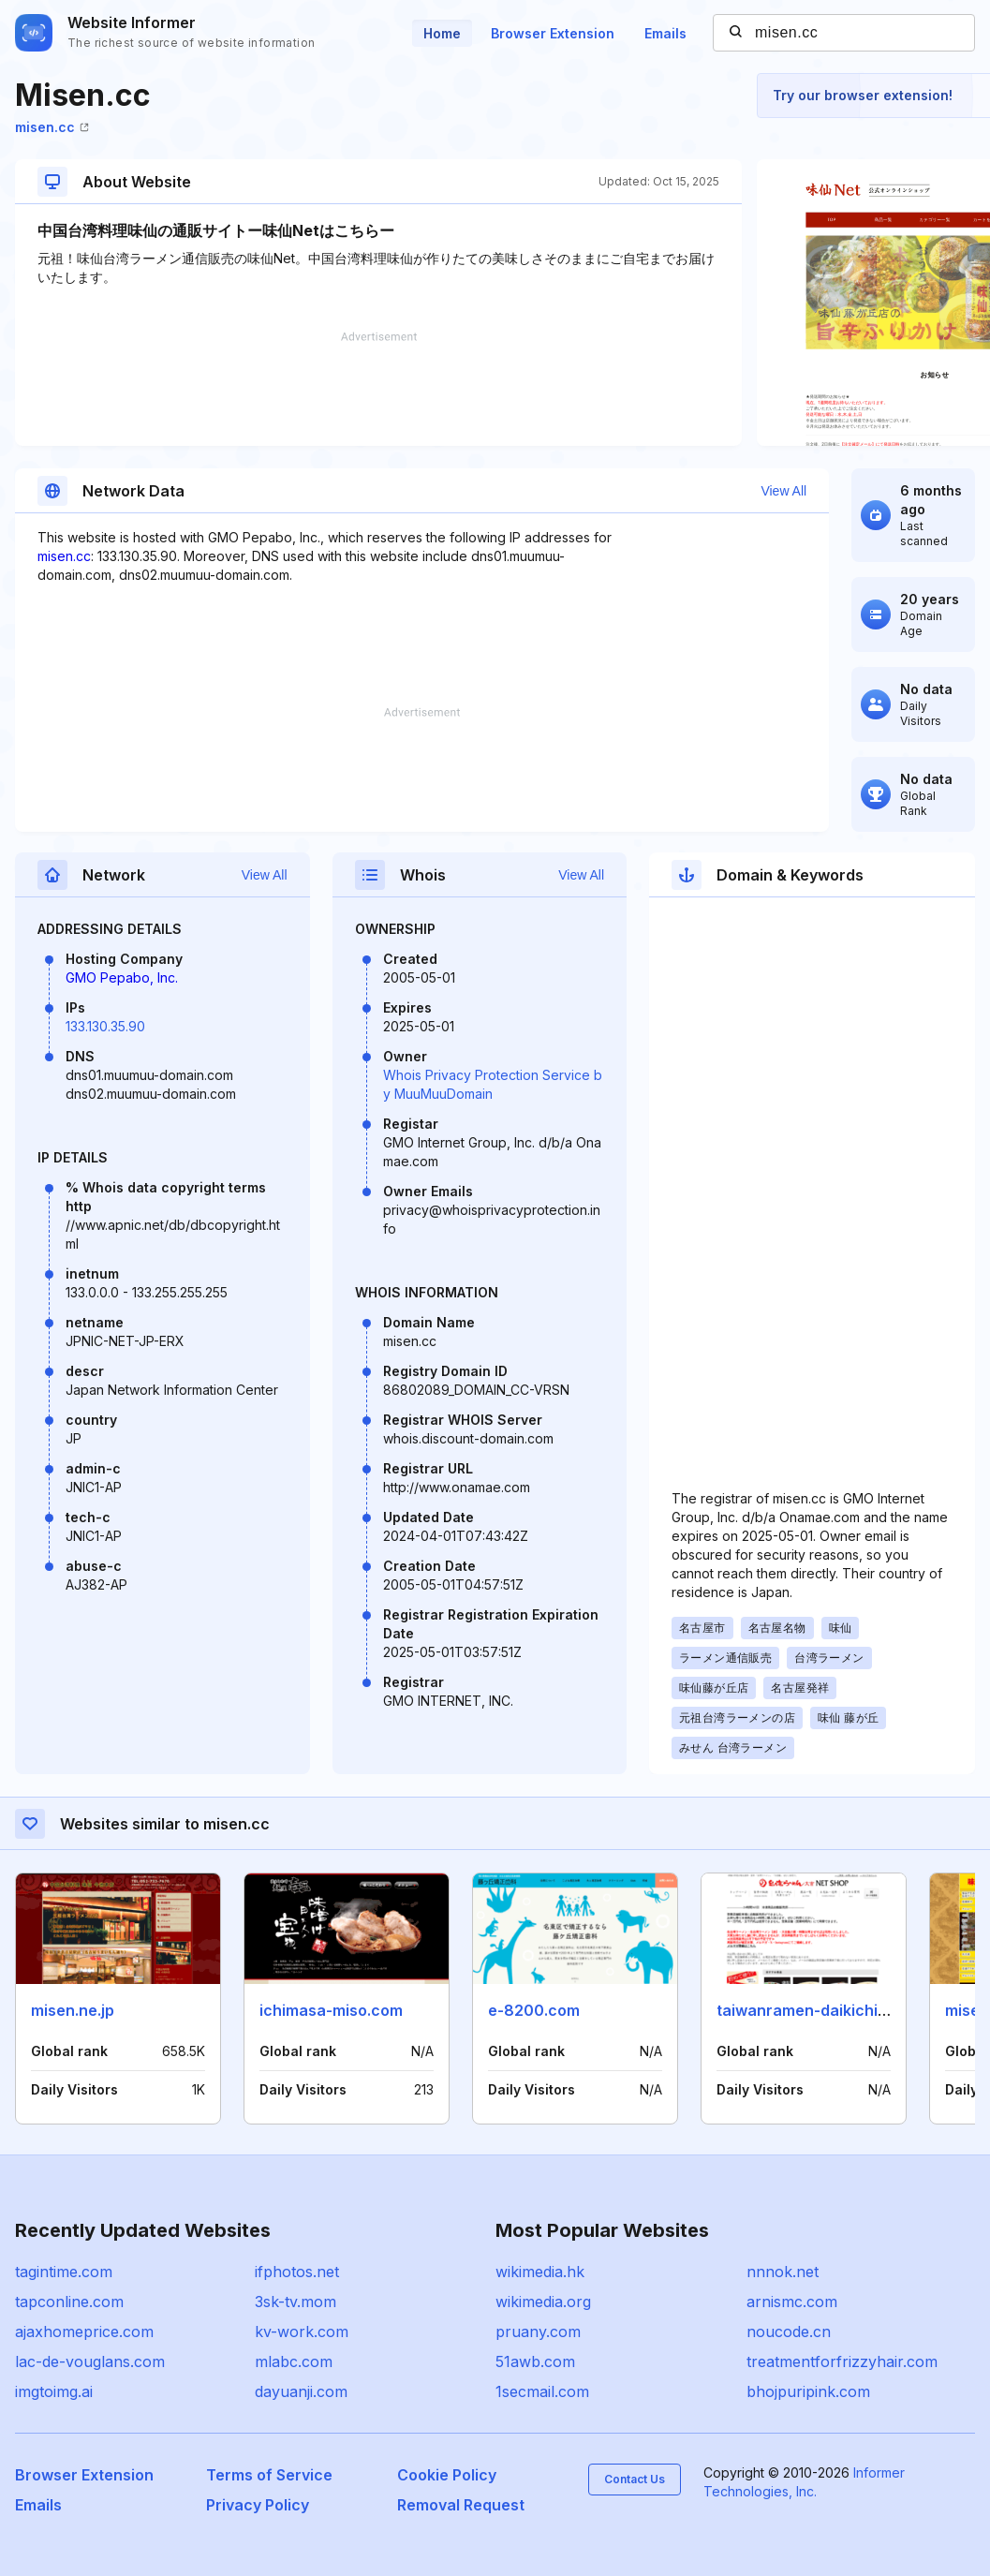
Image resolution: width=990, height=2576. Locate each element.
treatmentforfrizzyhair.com (842, 2361)
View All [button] (783, 490)
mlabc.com (293, 2361)
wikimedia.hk (539, 2271)
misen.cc (52, 127)
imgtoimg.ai (54, 2391)
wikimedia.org (543, 2301)
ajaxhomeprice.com (84, 2331)
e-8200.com (534, 2010)
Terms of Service (269, 2474)
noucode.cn (788, 2331)
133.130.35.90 (105, 1026)
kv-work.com (301, 2331)
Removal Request (461, 2504)
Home (442, 33)
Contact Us (634, 2479)
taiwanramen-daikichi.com (815, 2010)
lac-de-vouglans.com (90, 2361)
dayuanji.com (301, 2391)
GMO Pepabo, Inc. (122, 977)
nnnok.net (782, 2271)
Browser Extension (552, 33)
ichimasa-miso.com (331, 2010)
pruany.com (538, 2331)
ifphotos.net (297, 2271)
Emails (665, 33)
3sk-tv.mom (295, 2301)
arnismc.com (791, 2301)
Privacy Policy (257, 2504)
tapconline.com (69, 2301)
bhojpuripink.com (808, 2391)
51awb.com (535, 2361)
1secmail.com (542, 2391)
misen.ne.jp (72, 2010)
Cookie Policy (446, 2474)
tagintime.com (63, 2271)
